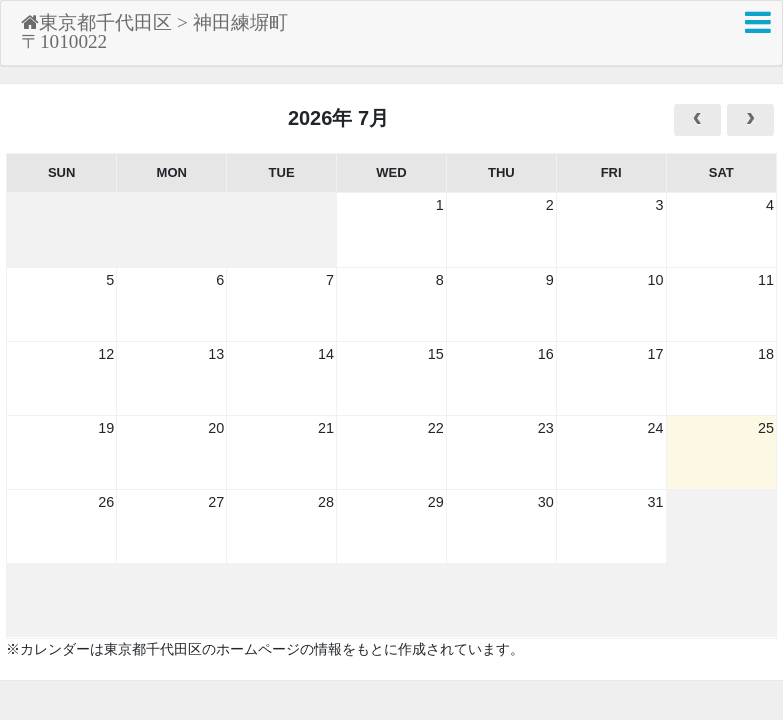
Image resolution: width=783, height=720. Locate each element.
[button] (758, 22)
